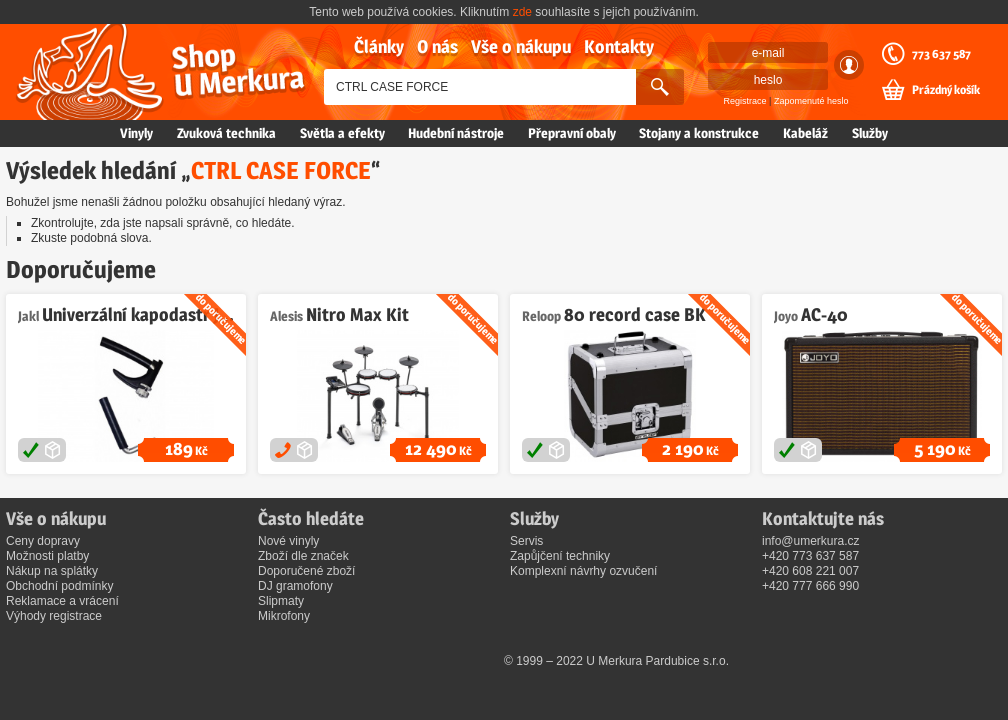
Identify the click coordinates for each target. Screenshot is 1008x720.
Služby (870, 133)
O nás (437, 46)
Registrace (745, 101)
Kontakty (619, 46)
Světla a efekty (342, 133)
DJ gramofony (295, 586)
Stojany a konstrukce (699, 133)
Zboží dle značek (303, 556)
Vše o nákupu (521, 46)
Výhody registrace (54, 616)
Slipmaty (281, 601)
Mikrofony (284, 616)
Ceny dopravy (43, 541)
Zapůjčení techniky (560, 556)
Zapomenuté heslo (811, 101)
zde (522, 12)
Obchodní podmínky (59, 586)
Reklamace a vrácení (62, 601)
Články (379, 46)
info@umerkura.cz (811, 541)
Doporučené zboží (306, 571)
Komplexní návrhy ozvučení (583, 571)
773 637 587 (941, 54)
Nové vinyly (288, 541)
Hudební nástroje (456, 133)
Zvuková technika (226, 133)
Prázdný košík (946, 90)
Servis (526, 541)
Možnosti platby (47, 556)
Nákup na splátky (52, 571)
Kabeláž (805, 133)
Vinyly (136, 133)
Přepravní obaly (572, 133)
